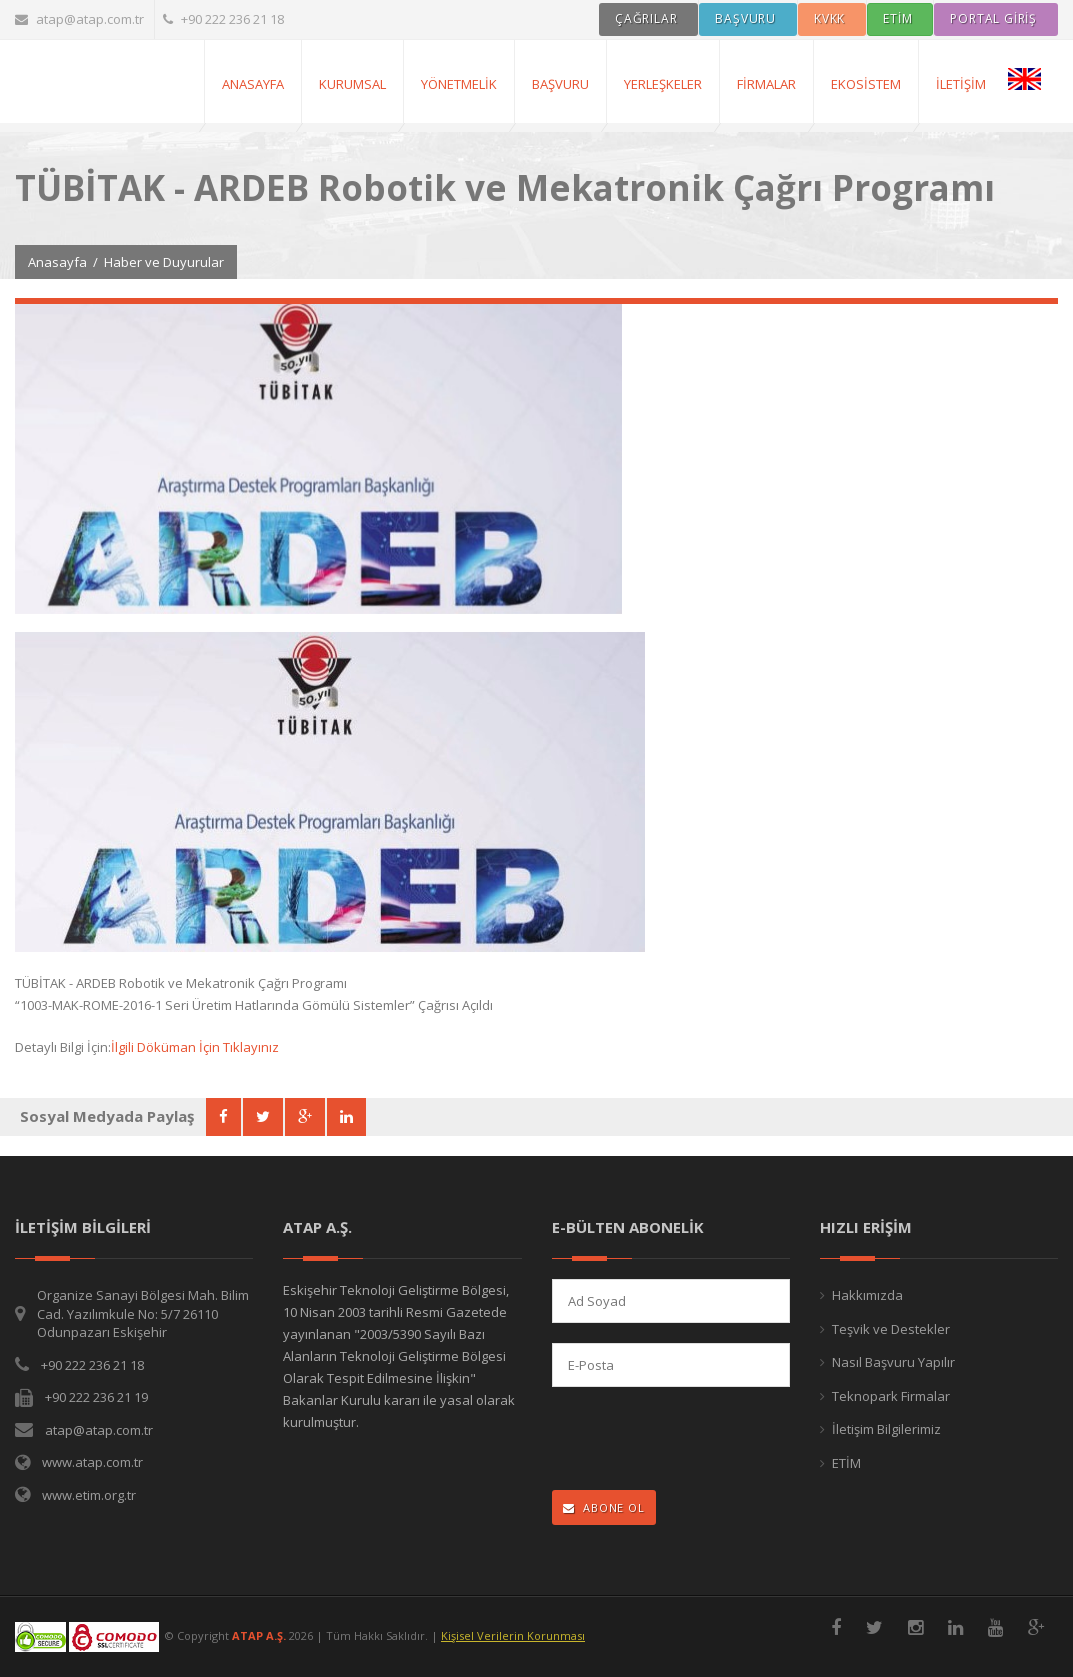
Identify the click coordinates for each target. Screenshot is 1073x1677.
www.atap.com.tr (92, 1462)
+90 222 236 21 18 (223, 19)
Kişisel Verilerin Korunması (513, 1635)
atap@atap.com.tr (79, 19)
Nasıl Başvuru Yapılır (893, 1362)
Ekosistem (866, 84)
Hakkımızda (867, 1295)
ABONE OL (604, 1507)
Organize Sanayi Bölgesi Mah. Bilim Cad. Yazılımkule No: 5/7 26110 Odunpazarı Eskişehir (143, 1313)
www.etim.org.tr (89, 1495)
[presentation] (682, 1440)
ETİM (846, 1463)
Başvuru (560, 84)
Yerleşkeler (663, 84)
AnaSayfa (253, 84)
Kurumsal (352, 84)
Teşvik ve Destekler (891, 1329)
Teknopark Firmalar (891, 1396)
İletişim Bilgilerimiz (886, 1429)
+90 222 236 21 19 (96, 1397)
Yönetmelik (459, 84)
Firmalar (766, 84)
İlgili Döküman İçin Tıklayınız (195, 1047)
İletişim (961, 84)
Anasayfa (57, 262)
